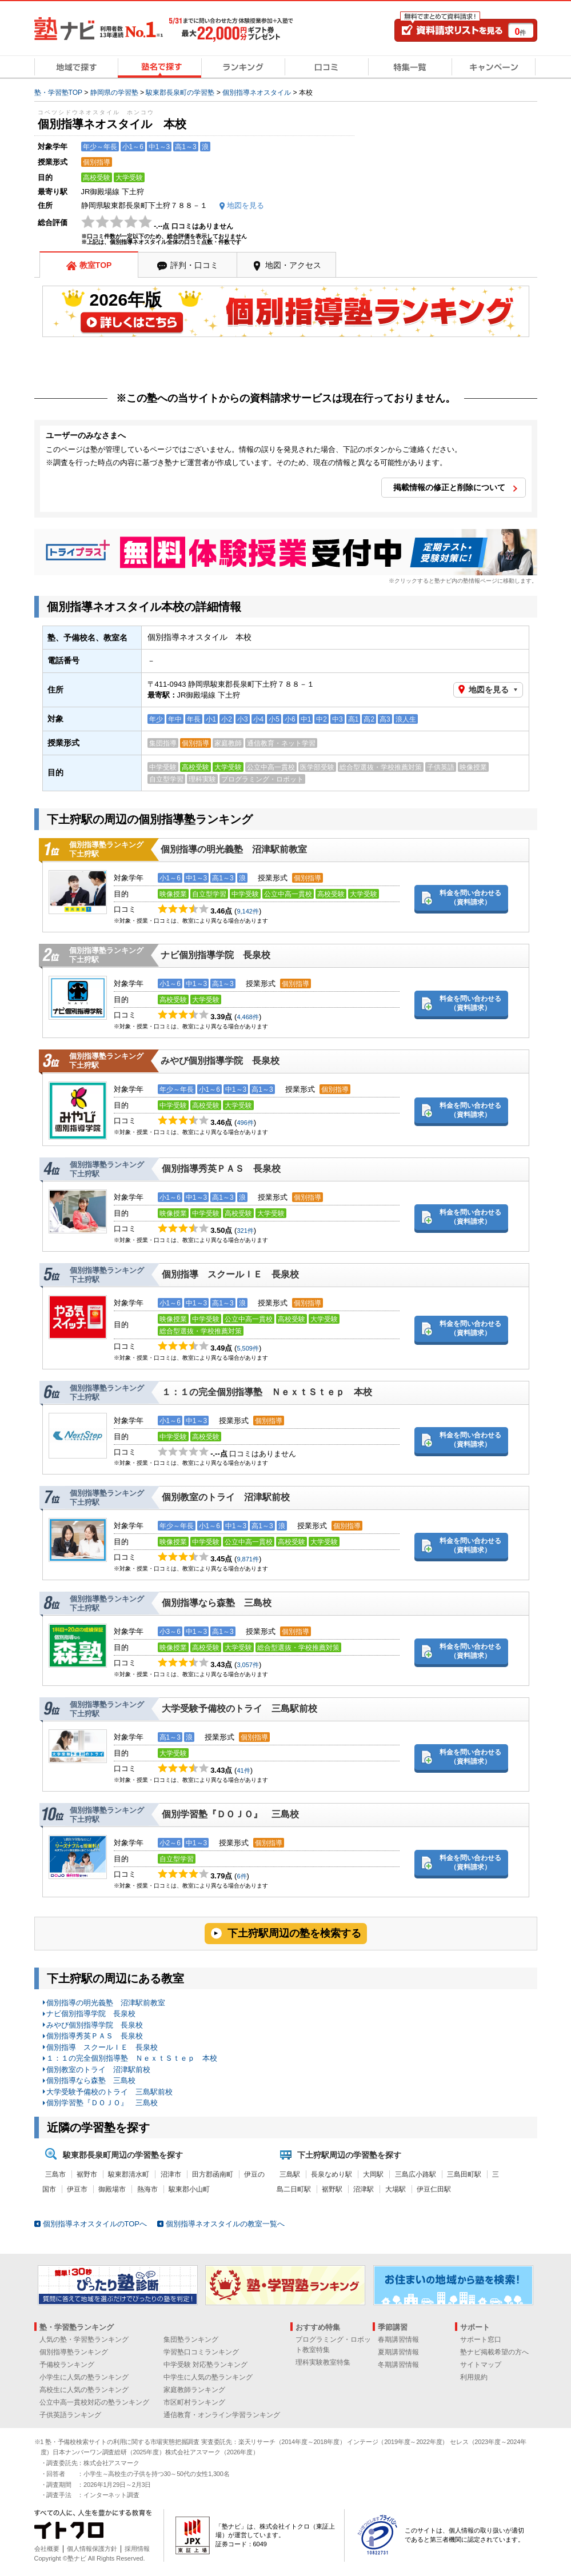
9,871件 (248, 1559)
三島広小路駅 (415, 2174)
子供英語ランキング (70, 2415)
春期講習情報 (398, 2339)
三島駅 (289, 2174)
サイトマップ (480, 2365)
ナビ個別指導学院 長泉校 (215, 955)
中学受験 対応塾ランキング (205, 2365)
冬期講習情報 (398, 2365)
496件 (245, 1122)
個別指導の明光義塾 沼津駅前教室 (234, 849)
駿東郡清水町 (128, 2174)
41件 (243, 1770)
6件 (241, 1876)
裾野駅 (332, 2189)
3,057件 (248, 1664)
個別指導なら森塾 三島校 (216, 1603)
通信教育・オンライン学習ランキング (221, 2415)
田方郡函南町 (212, 2174)
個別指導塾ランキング (73, 2352)
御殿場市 (112, 2189)
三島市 (55, 2174)
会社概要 (46, 2548)
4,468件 (248, 1016)
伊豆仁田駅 (434, 2189)
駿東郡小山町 (189, 2189)
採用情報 (137, 2548)
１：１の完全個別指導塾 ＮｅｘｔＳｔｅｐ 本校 (267, 1392)
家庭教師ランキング (194, 2390)
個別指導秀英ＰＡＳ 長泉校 (221, 1168)
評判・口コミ (194, 265)
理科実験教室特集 (323, 2362)
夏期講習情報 (398, 2352)
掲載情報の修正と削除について (449, 487)
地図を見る (489, 689)
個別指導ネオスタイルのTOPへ (95, 2224)
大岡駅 (373, 2174)
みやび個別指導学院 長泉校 (220, 1060)
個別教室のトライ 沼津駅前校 (226, 1497)
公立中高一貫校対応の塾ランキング (94, 2402)
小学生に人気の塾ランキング (84, 2377)
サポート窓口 (480, 2339)
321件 (245, 1230)
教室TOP (95, 265)
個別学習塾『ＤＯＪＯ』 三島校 (230, 1814)
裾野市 (87, 2174)
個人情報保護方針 (92, 2548)
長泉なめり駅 (331, 2174)
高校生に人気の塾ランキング (84, 2390)
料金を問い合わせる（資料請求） (470, 897)
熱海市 (147, 2189)
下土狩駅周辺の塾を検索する (294, 1933)
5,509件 (248, 1348)
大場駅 (395, 2189)
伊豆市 (77, 2189)
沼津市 (171, 2174)
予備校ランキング (66, 2365)
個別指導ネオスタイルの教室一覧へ (225, 2224)
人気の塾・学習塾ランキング (84, 2339)
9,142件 (248, 911)
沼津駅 (363, 2189)
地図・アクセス (293, 265)
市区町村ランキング (194, 2402)
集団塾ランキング (190, 2339)
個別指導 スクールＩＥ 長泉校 (230, 1274)
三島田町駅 (464, 2174)
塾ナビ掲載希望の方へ (494, 2352)
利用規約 (474, 2377)
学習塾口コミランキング (201, 2352)
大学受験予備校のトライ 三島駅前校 (239, 1708)
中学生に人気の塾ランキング (208, 2377)
